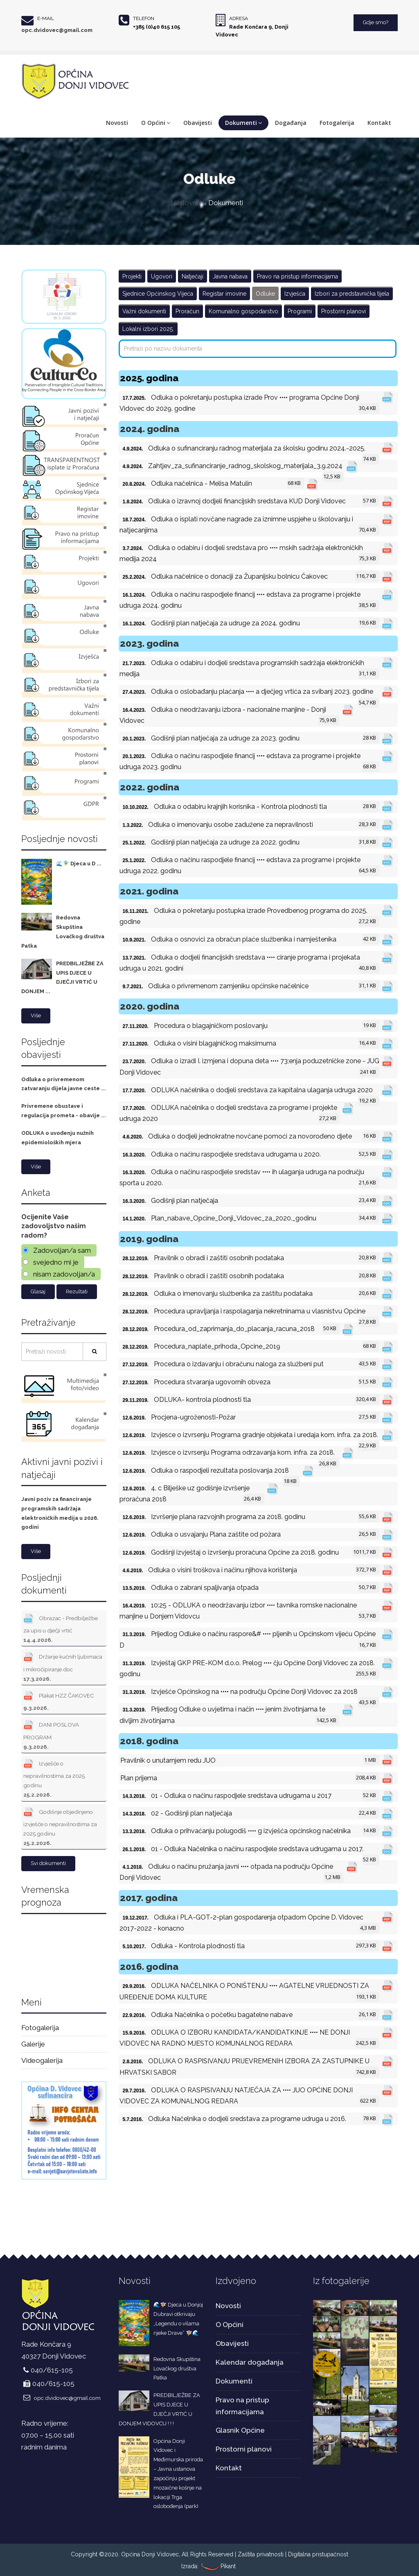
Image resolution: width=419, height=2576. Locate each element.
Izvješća (294, 293)
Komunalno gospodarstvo (243, 311)
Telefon (143, 18)
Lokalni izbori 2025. (148, 329)
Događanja (290, 123)
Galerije (33, 2044)
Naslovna (185, 203)
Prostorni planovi (343, 311)
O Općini (155, 123)
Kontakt (379, 123)
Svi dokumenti (48, 1863)
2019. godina (149, 1238)
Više (36, 1015)
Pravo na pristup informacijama (297, 276)
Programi (300, 311)
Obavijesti (197, 123)
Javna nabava (230, 276)
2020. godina (149, 1006)
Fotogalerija (337, 123)
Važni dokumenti (144, 311)
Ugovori (161, 276)
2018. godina (149, 1740)
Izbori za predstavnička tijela (352, 293)
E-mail (45, 18)
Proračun (187, 311)
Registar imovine (224, 293)
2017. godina (149, 1897)
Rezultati (77, 1291)
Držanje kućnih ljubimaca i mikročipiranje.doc (62, 1666)
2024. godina (149, 428)
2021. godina (149, 890)
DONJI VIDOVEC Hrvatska (63, 1953)
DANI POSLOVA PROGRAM (51, 1734)
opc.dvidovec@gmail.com (56, 30)
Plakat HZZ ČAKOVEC (58, 1700)
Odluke (265, 293)
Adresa (238, 18)
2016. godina (149, 1966)
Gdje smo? (375, 22)
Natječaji (192, 276)
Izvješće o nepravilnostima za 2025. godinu (54, 1777)
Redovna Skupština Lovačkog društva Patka (176, 2368)
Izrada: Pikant (208, 2566)
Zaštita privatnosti (261, 2554)
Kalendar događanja (250, 2362)
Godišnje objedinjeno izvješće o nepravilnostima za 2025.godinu (60, 1826)
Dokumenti (243, 123)
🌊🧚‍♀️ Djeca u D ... (78, 863)
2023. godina (149, 643)
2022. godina (149, 786)
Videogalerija (42, 2060)
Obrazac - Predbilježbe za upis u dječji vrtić (60, 1627)
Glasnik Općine (240, 2430)
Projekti (132, 276)
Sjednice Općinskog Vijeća (157, 293)
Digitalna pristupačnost (318, 2554)
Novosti (117, 123)
